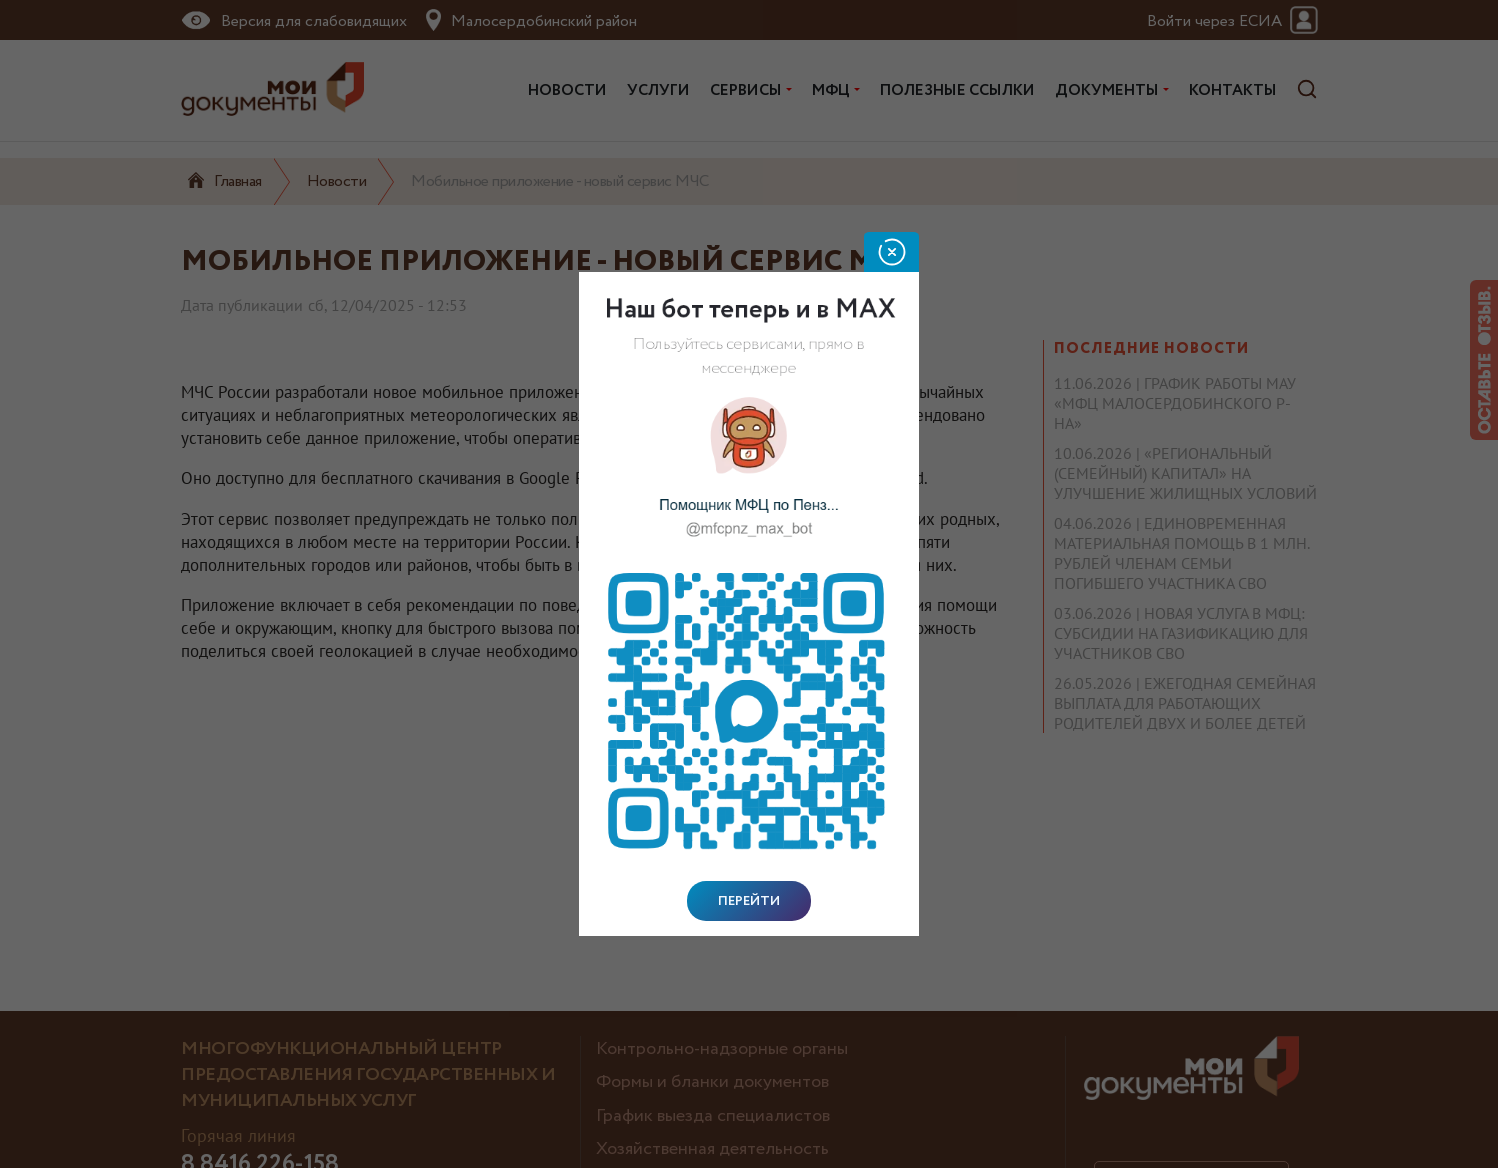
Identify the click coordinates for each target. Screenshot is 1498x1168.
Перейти (749, 901)
